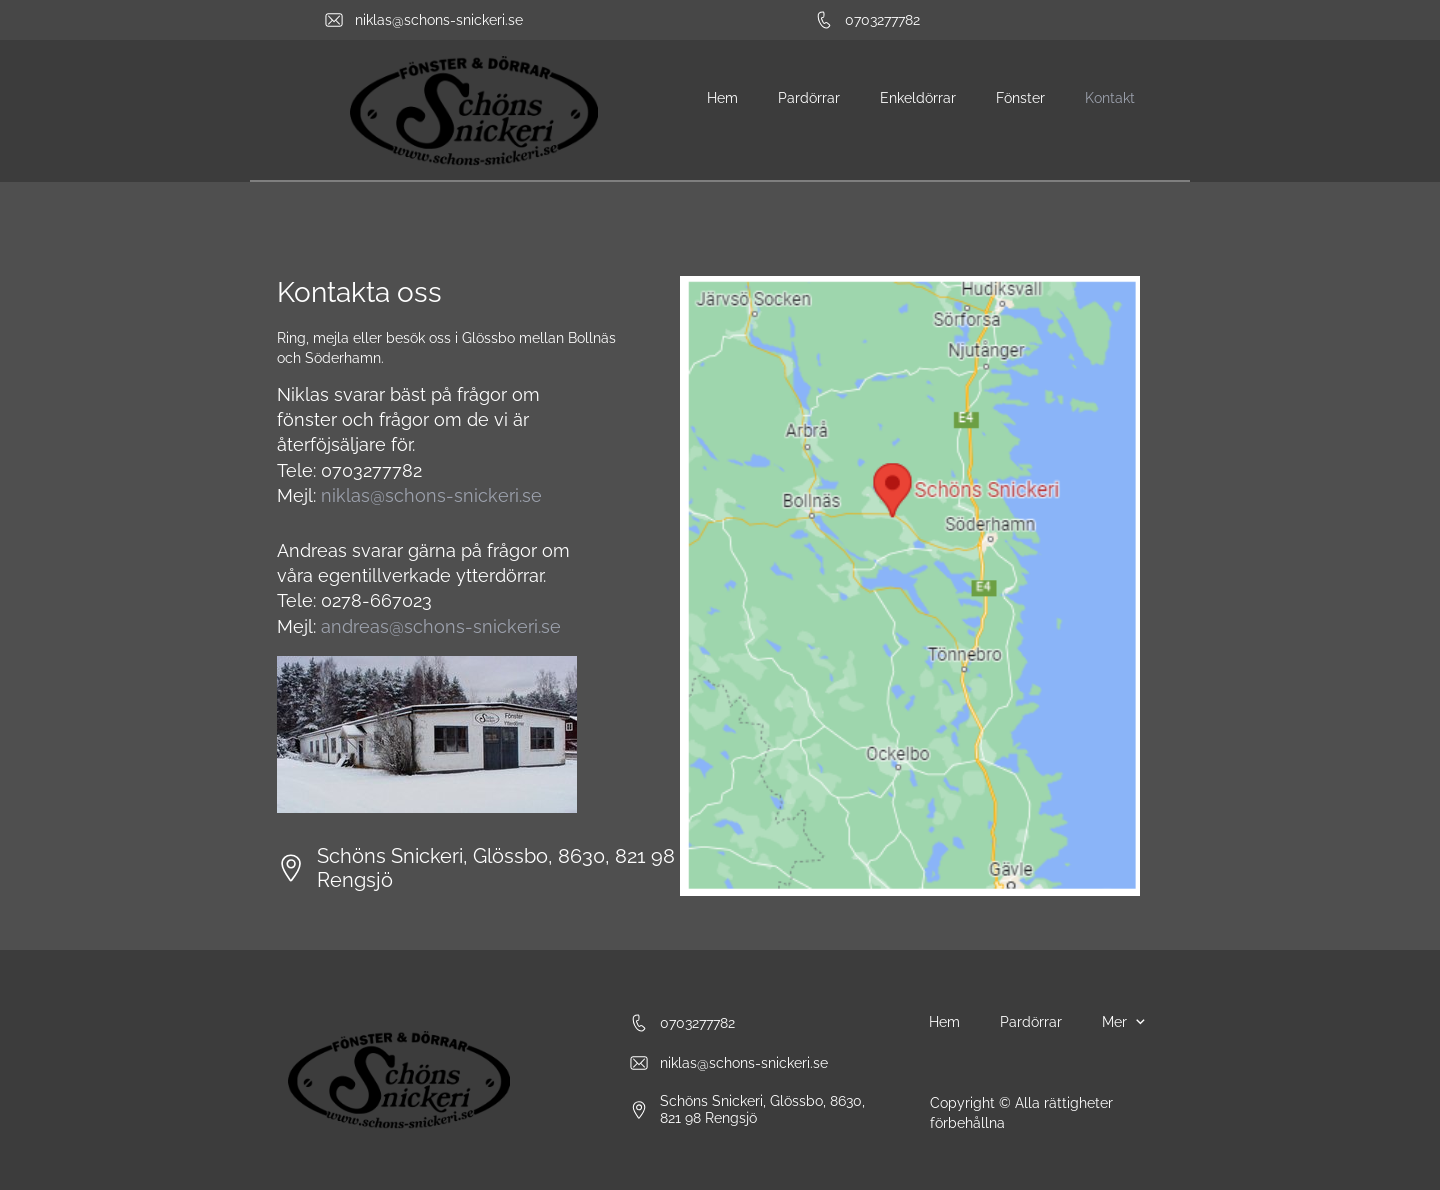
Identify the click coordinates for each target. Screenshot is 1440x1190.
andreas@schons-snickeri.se (441, 626)
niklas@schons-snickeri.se (431, 495)
